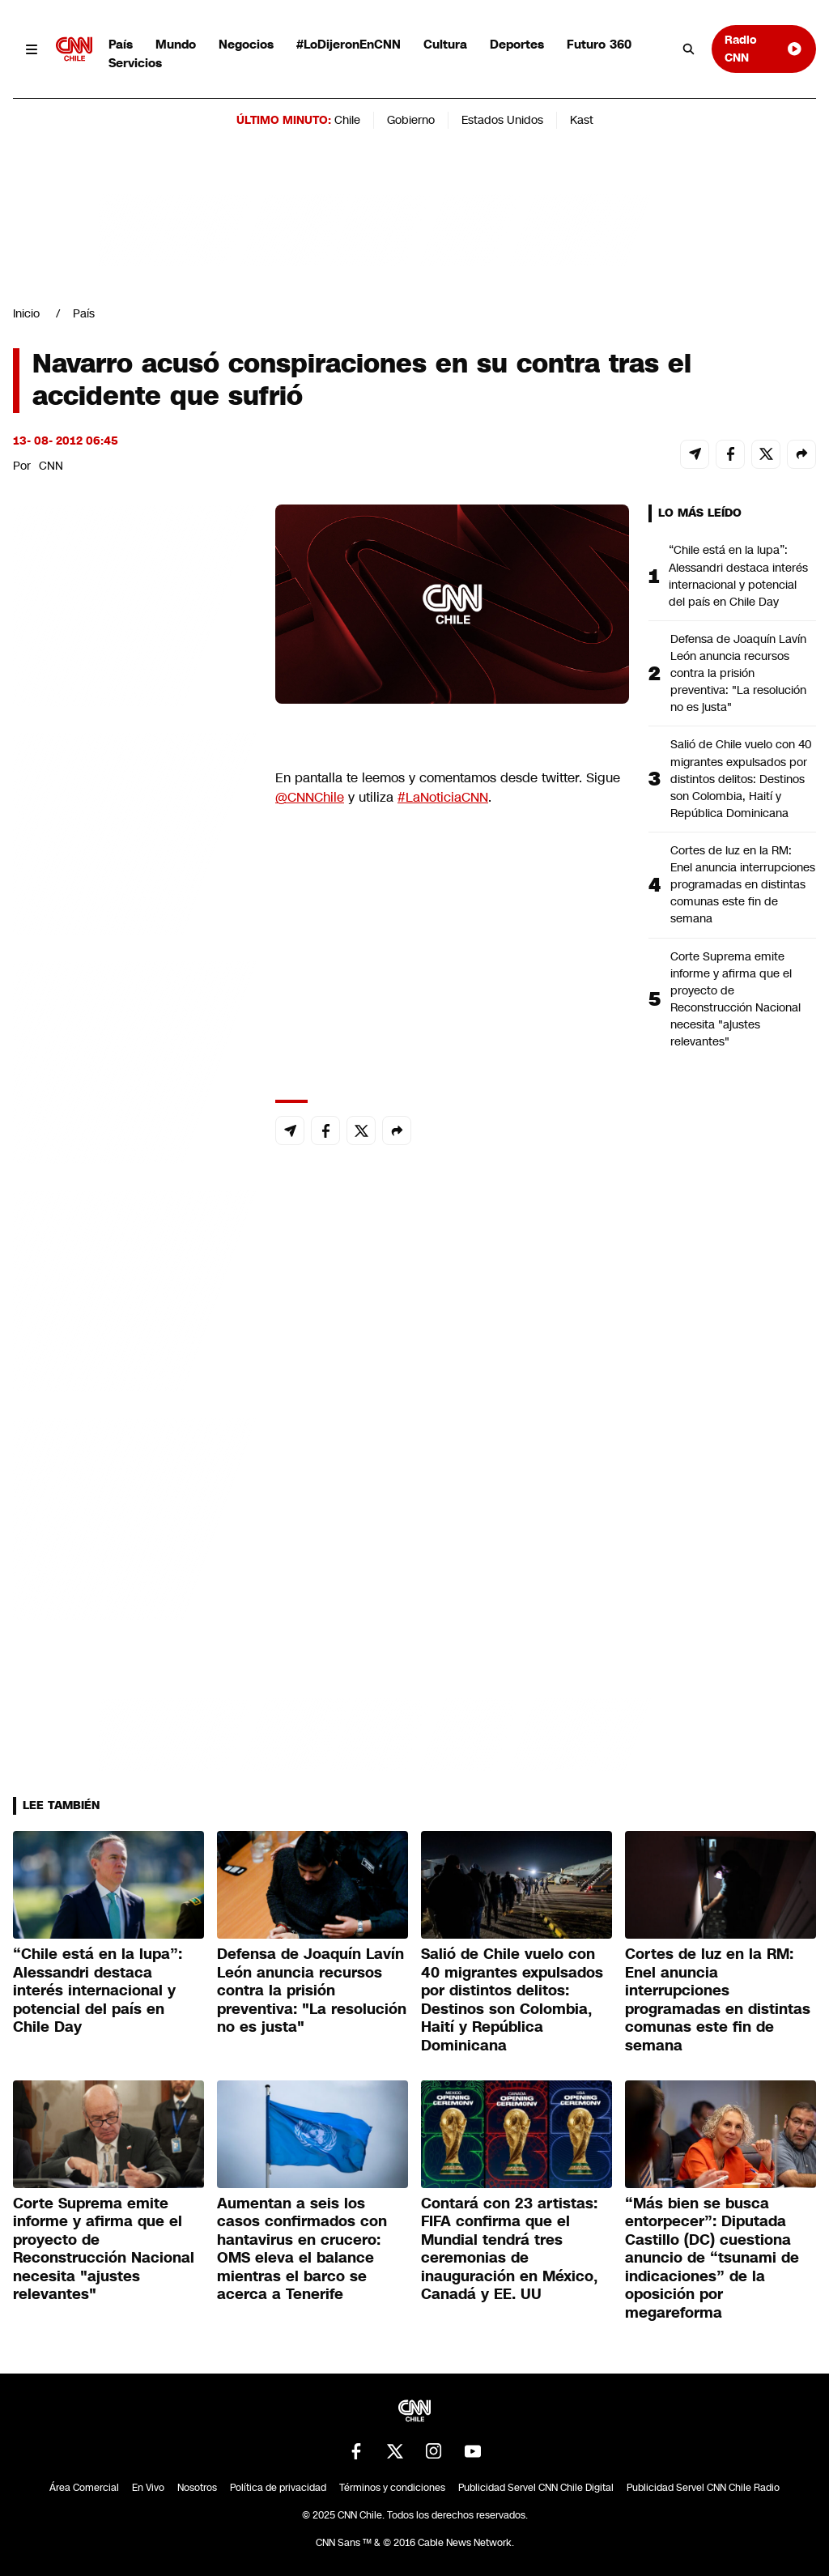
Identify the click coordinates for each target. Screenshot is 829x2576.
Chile (347, 120)
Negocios (246, 44)
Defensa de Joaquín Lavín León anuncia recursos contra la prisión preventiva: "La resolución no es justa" (738, 673)
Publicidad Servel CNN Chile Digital (536, 2487)
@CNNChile (309, 797)
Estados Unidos (502, 120)
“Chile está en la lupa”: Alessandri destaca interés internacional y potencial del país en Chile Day (738, 575)
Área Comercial (84, 2487)
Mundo (175, 44)
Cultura (445, 44)
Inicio (26, 313)
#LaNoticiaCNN (442, 797)
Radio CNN (764, 48)
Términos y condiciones (392, 2487)
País (120, 44)
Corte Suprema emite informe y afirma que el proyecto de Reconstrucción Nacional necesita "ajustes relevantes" (735, 999)
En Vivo (148, 2487)
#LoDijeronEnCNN (348, 44)
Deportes (517, 44)
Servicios (135, 62)
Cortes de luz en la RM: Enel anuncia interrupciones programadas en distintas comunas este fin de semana (742, 884)
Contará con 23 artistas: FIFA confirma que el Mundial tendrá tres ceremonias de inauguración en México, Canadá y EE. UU (509, 2249)
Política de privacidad (278, 2487)
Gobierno (411, 120)
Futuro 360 (599, 44)
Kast (581, 120)
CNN (51, 466)
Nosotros (197, 2487)
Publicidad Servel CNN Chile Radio (703, 2487)
